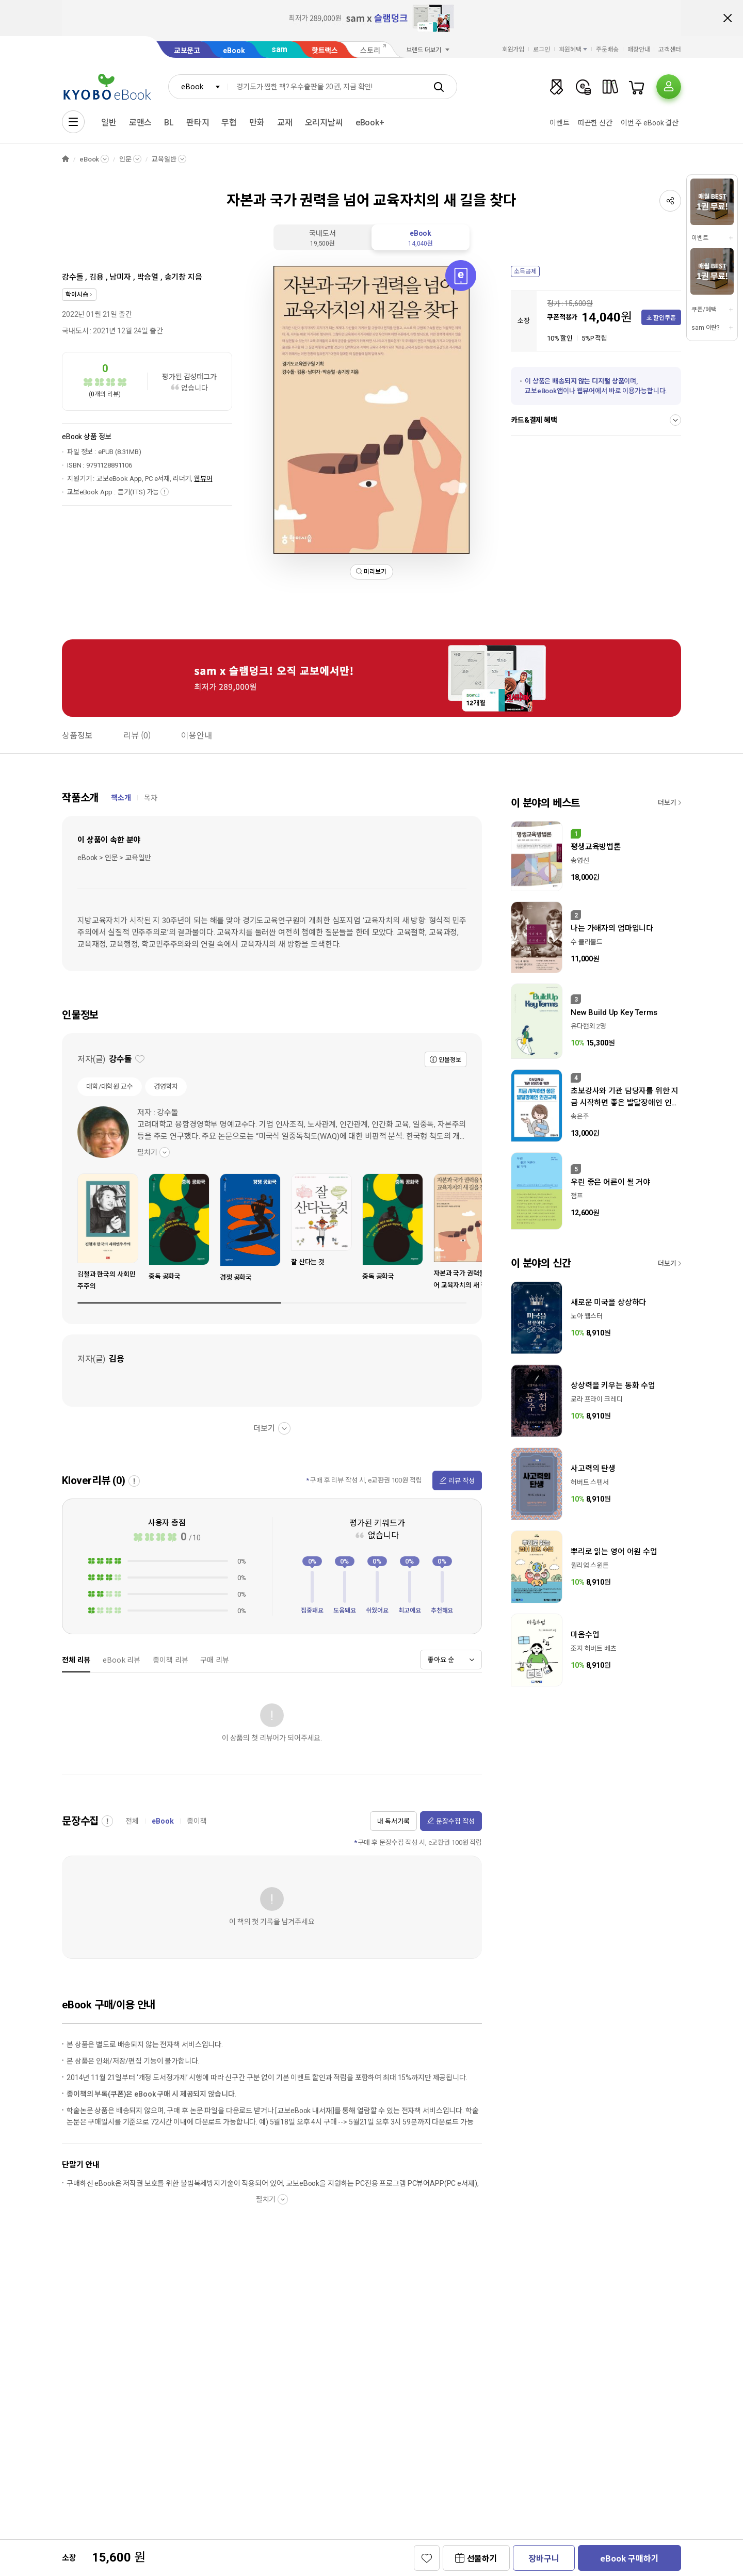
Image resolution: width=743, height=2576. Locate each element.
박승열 (148, 277)
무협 (229, 122)
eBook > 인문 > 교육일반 (114, 858)
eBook (234, 50)
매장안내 (638, 49)
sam (279, 49)
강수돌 (73, 277)
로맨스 (140, 122)
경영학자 (166, 1086)
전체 (132, 1821)
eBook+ (370, 122)
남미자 (120, 277)
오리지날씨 (324, 122)
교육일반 (164, 159)
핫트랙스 (325, 50)
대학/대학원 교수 (109, 1086)
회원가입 (513, 49)
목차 (150, 797)
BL (169, 122)
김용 (96, 277)
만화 (257, 122)
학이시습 (77, 294)
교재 (285, 122)
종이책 (197, 1821)
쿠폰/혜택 (703, 309)
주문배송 (607, 49)
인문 (125, 159)
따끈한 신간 (595, 123)
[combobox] (198, 86)
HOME (65, 159)
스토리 (370, 50)
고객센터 (669, 49)
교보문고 (187, 50)
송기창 (175, 277)
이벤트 (560, 123)
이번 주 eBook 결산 (650, 123)
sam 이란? (705, 327)
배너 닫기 (727, 18)
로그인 (541, 49)
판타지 (197, 122)
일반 (109, 122)
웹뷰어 (203, 478)
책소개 (121, 797)
